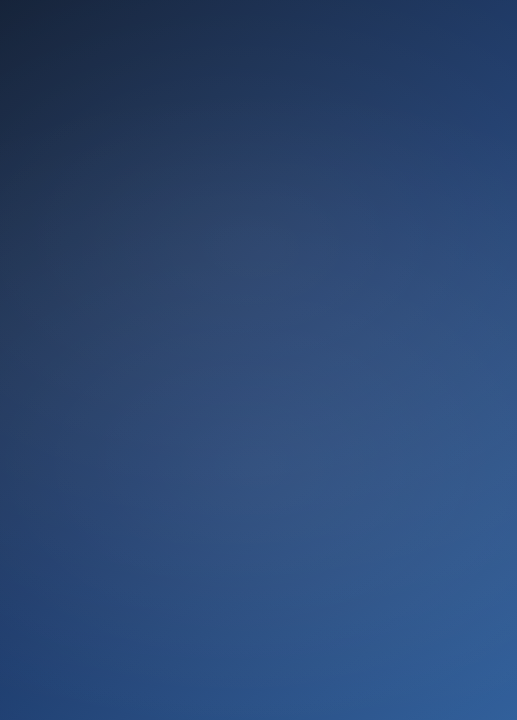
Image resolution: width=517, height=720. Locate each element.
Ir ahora (258, 511)
